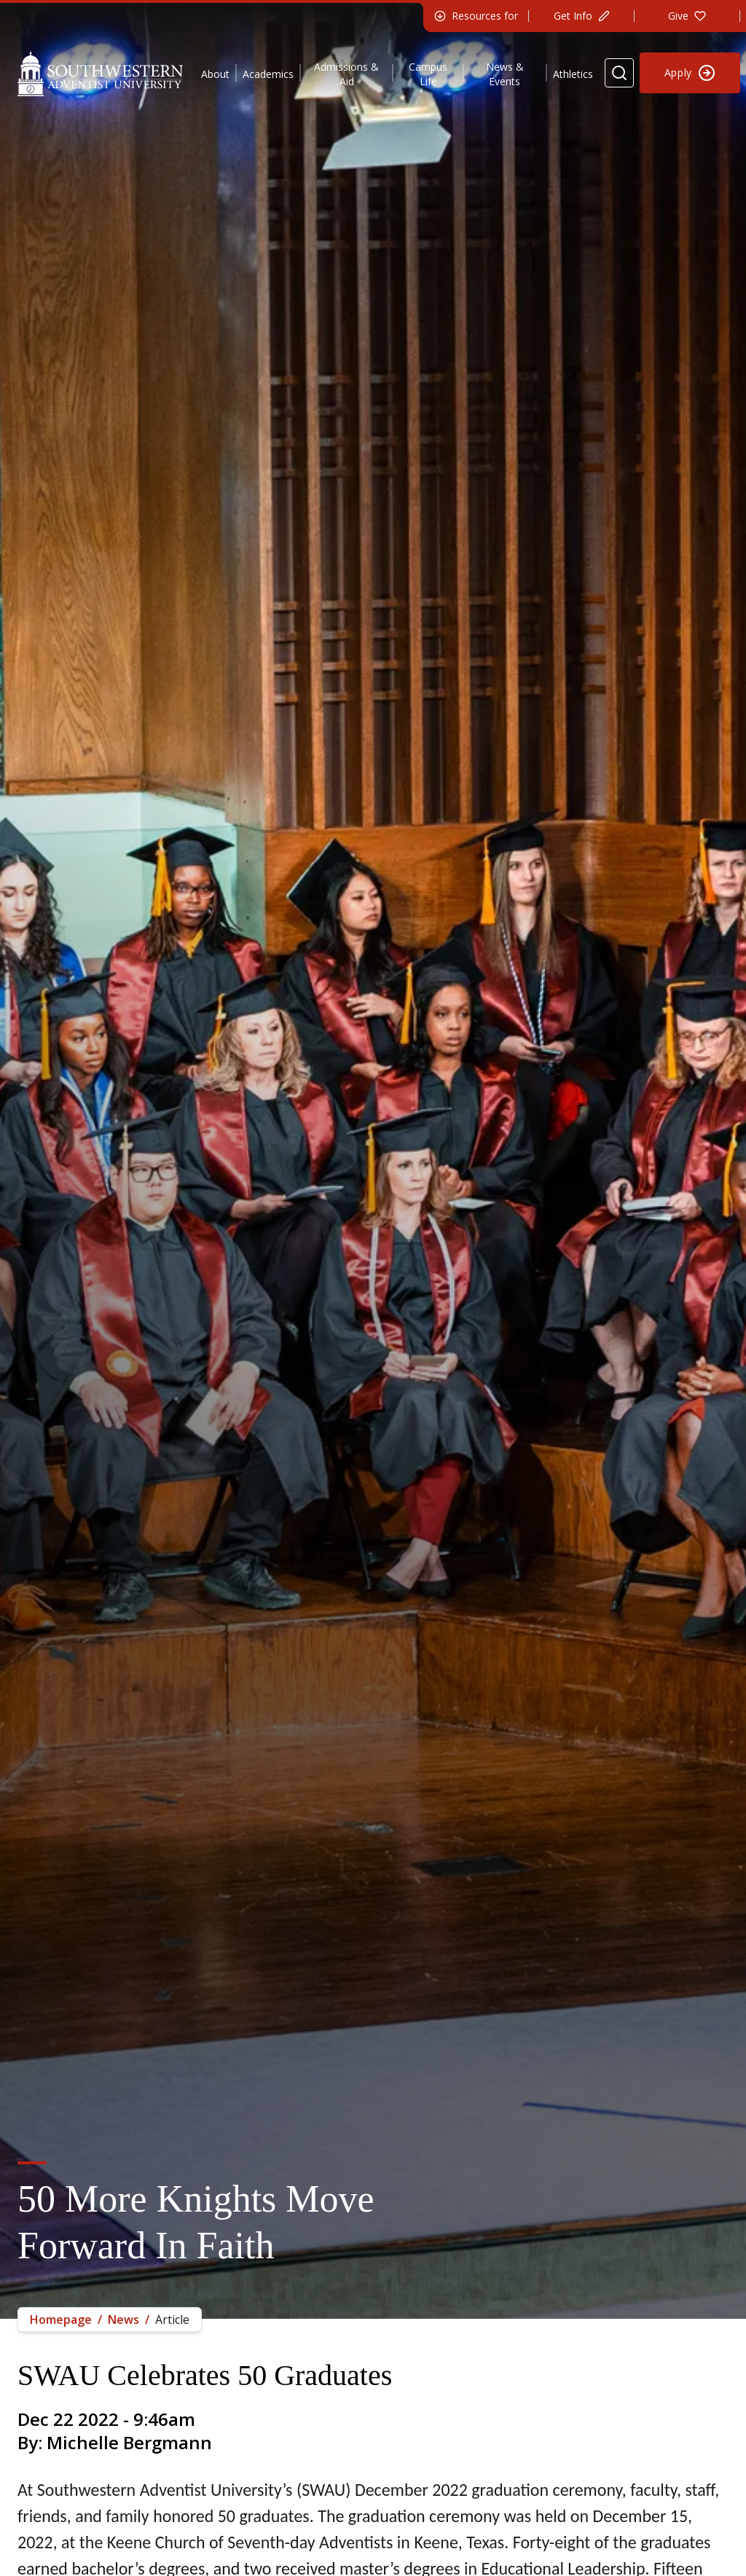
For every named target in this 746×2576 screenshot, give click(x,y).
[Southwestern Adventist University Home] (100, 73)
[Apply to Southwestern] (690, 72)
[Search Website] (619, 72)
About (215, 74)
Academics (268, 74)
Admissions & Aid (346, 74)
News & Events (505, 74)
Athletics (573, 74)
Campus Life (428, 74)
